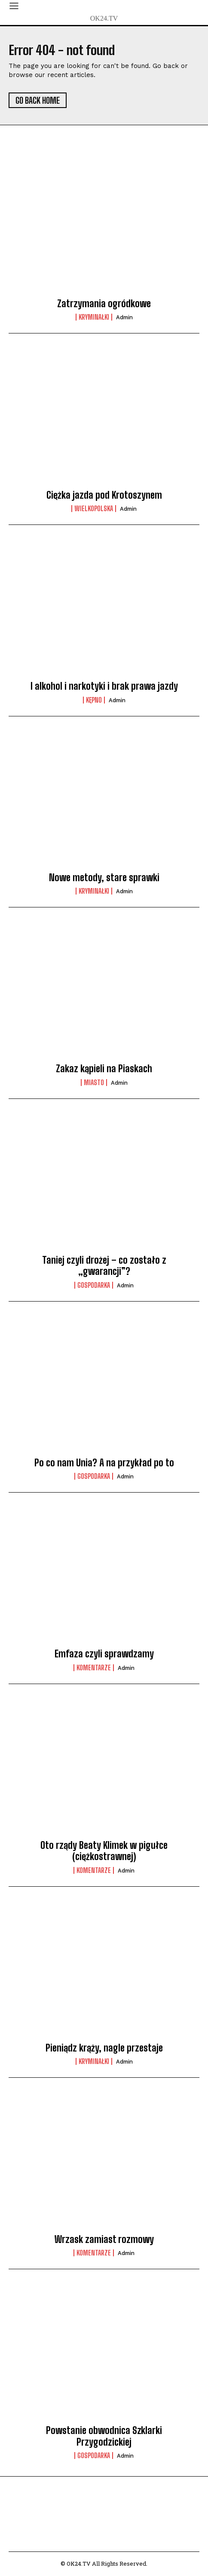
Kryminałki (94, 317)
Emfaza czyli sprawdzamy (104, 1654)
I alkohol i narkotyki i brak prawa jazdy (104, 686)
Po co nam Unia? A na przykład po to (104, 1462)
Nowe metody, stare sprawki (104, 877)
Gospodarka (93, 1285)
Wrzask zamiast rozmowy (104, 2239)
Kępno (94, 700)
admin (124, 317)
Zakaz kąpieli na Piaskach (104, 1068)
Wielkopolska (93, 508)
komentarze (93, 1667)
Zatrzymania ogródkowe (104, 303)
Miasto (94, 1082)
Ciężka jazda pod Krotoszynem (104, 495)
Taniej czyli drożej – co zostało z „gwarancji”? (104, 1265)
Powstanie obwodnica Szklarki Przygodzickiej (104, 2436)
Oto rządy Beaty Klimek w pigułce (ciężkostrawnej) (104, 1850)
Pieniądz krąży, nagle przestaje (104, 2048)
